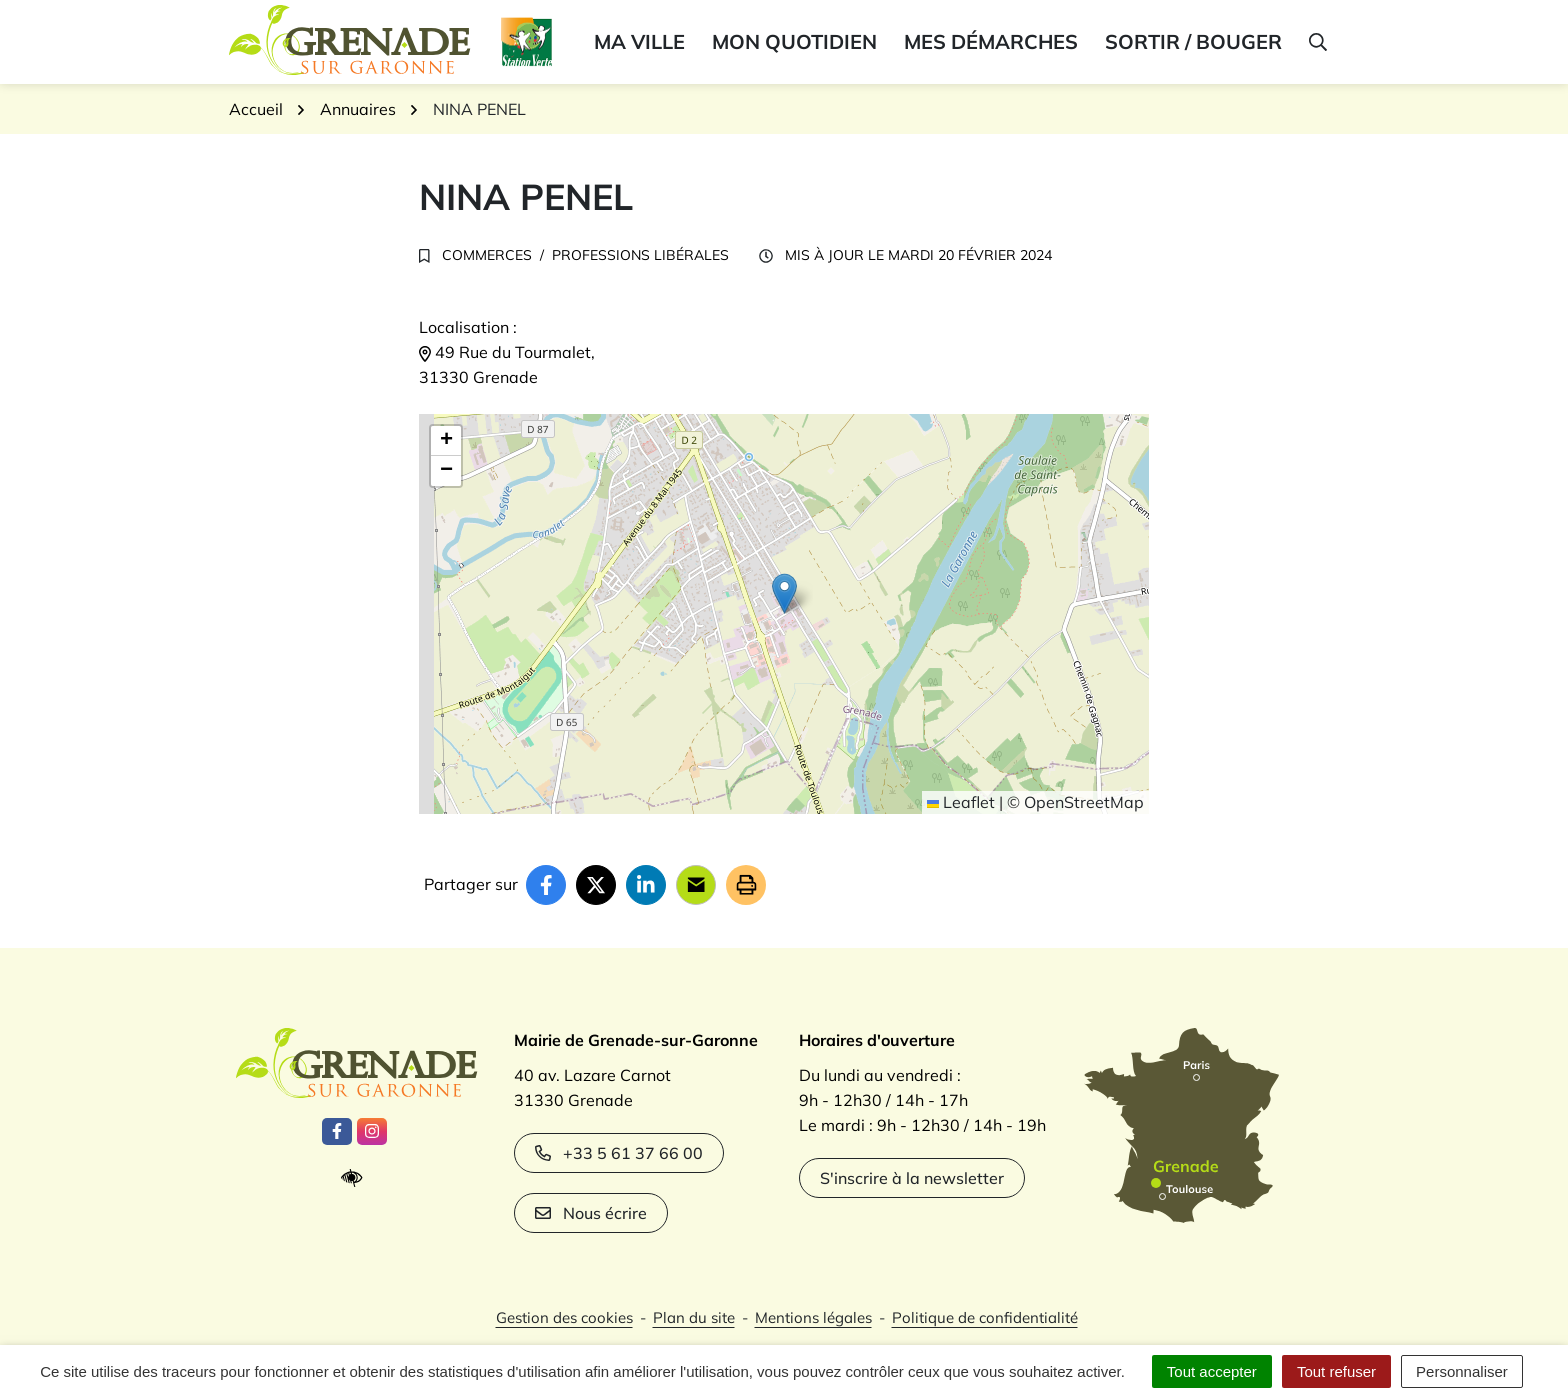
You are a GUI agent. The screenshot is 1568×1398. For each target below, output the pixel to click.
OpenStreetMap (1084, 802)
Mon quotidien (794, 41)
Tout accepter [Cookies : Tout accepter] (1212, 1371)
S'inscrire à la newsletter (912, 1178)
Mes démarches (991, 41)
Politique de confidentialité (985, 1317)
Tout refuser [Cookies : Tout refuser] (1336, 1371)
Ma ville (639, 41)
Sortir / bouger (1193, 41)
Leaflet (961, 802)
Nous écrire (591, 1213)
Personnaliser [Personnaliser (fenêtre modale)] (1462, 1371)
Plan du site (694, 1317)
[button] (1316, 42)
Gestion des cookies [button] (564, 1317)
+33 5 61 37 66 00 (619, 1153)
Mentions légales (813, 1317)
